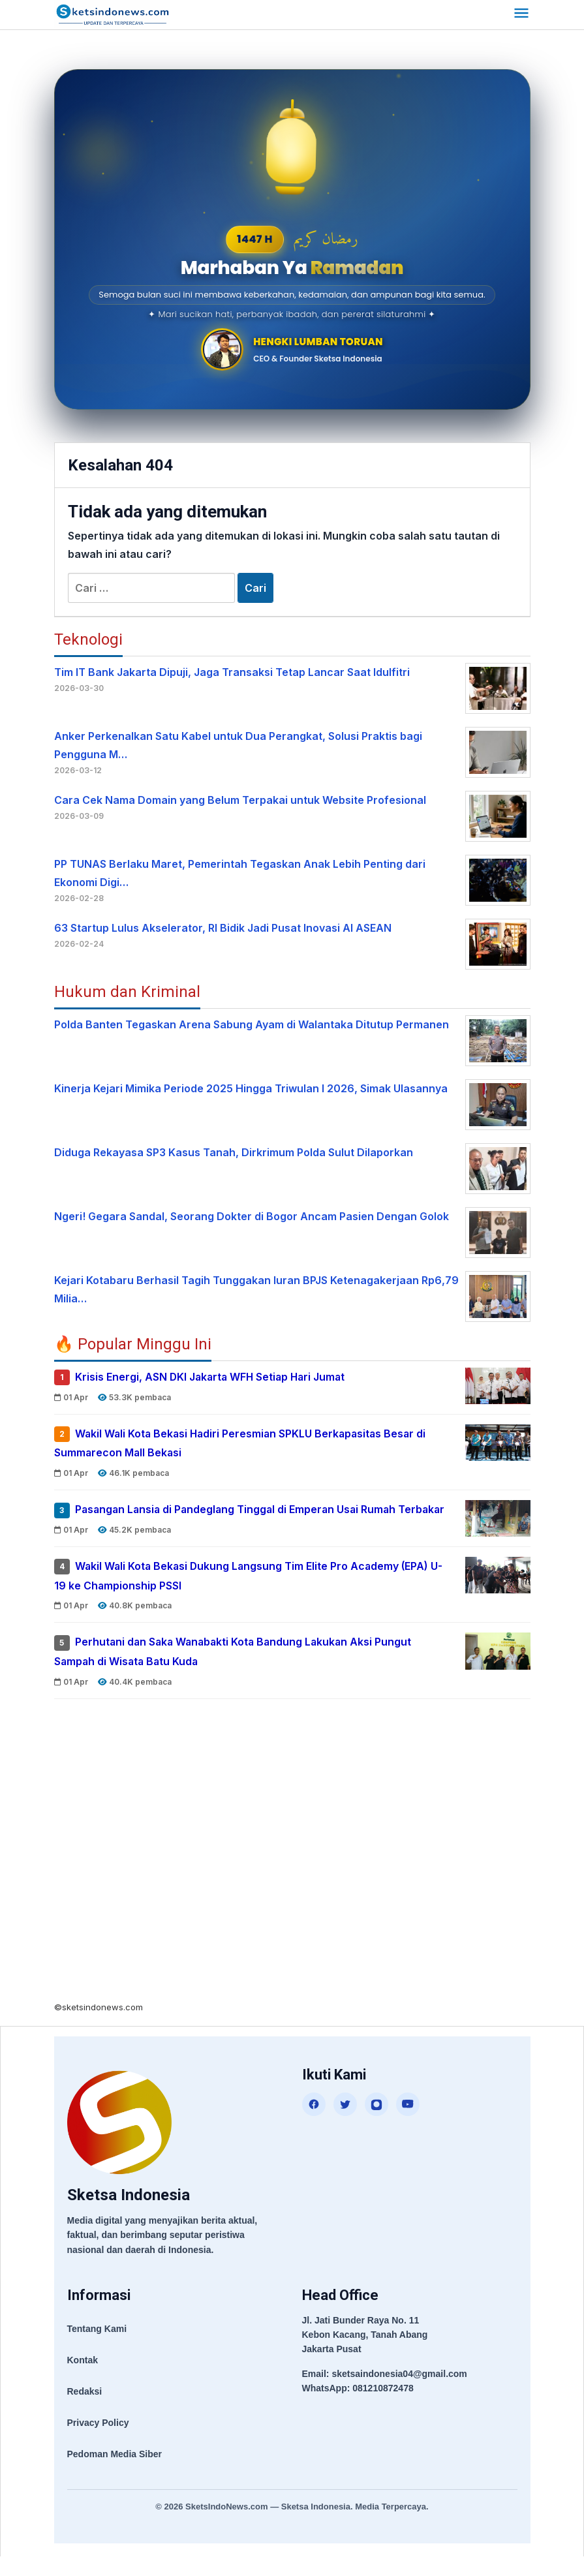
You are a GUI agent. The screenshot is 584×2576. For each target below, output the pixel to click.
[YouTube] (408, 2123)
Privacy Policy (98, 2441)
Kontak (82, 2379)
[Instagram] (376, 2123)
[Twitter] (345, 2123)
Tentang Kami (97, 2347)
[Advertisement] (292, 1874)
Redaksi (84, 2410)
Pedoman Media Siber (114, 2473)
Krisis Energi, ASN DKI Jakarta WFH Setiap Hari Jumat (212, 1377)
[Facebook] (314, 2123)
